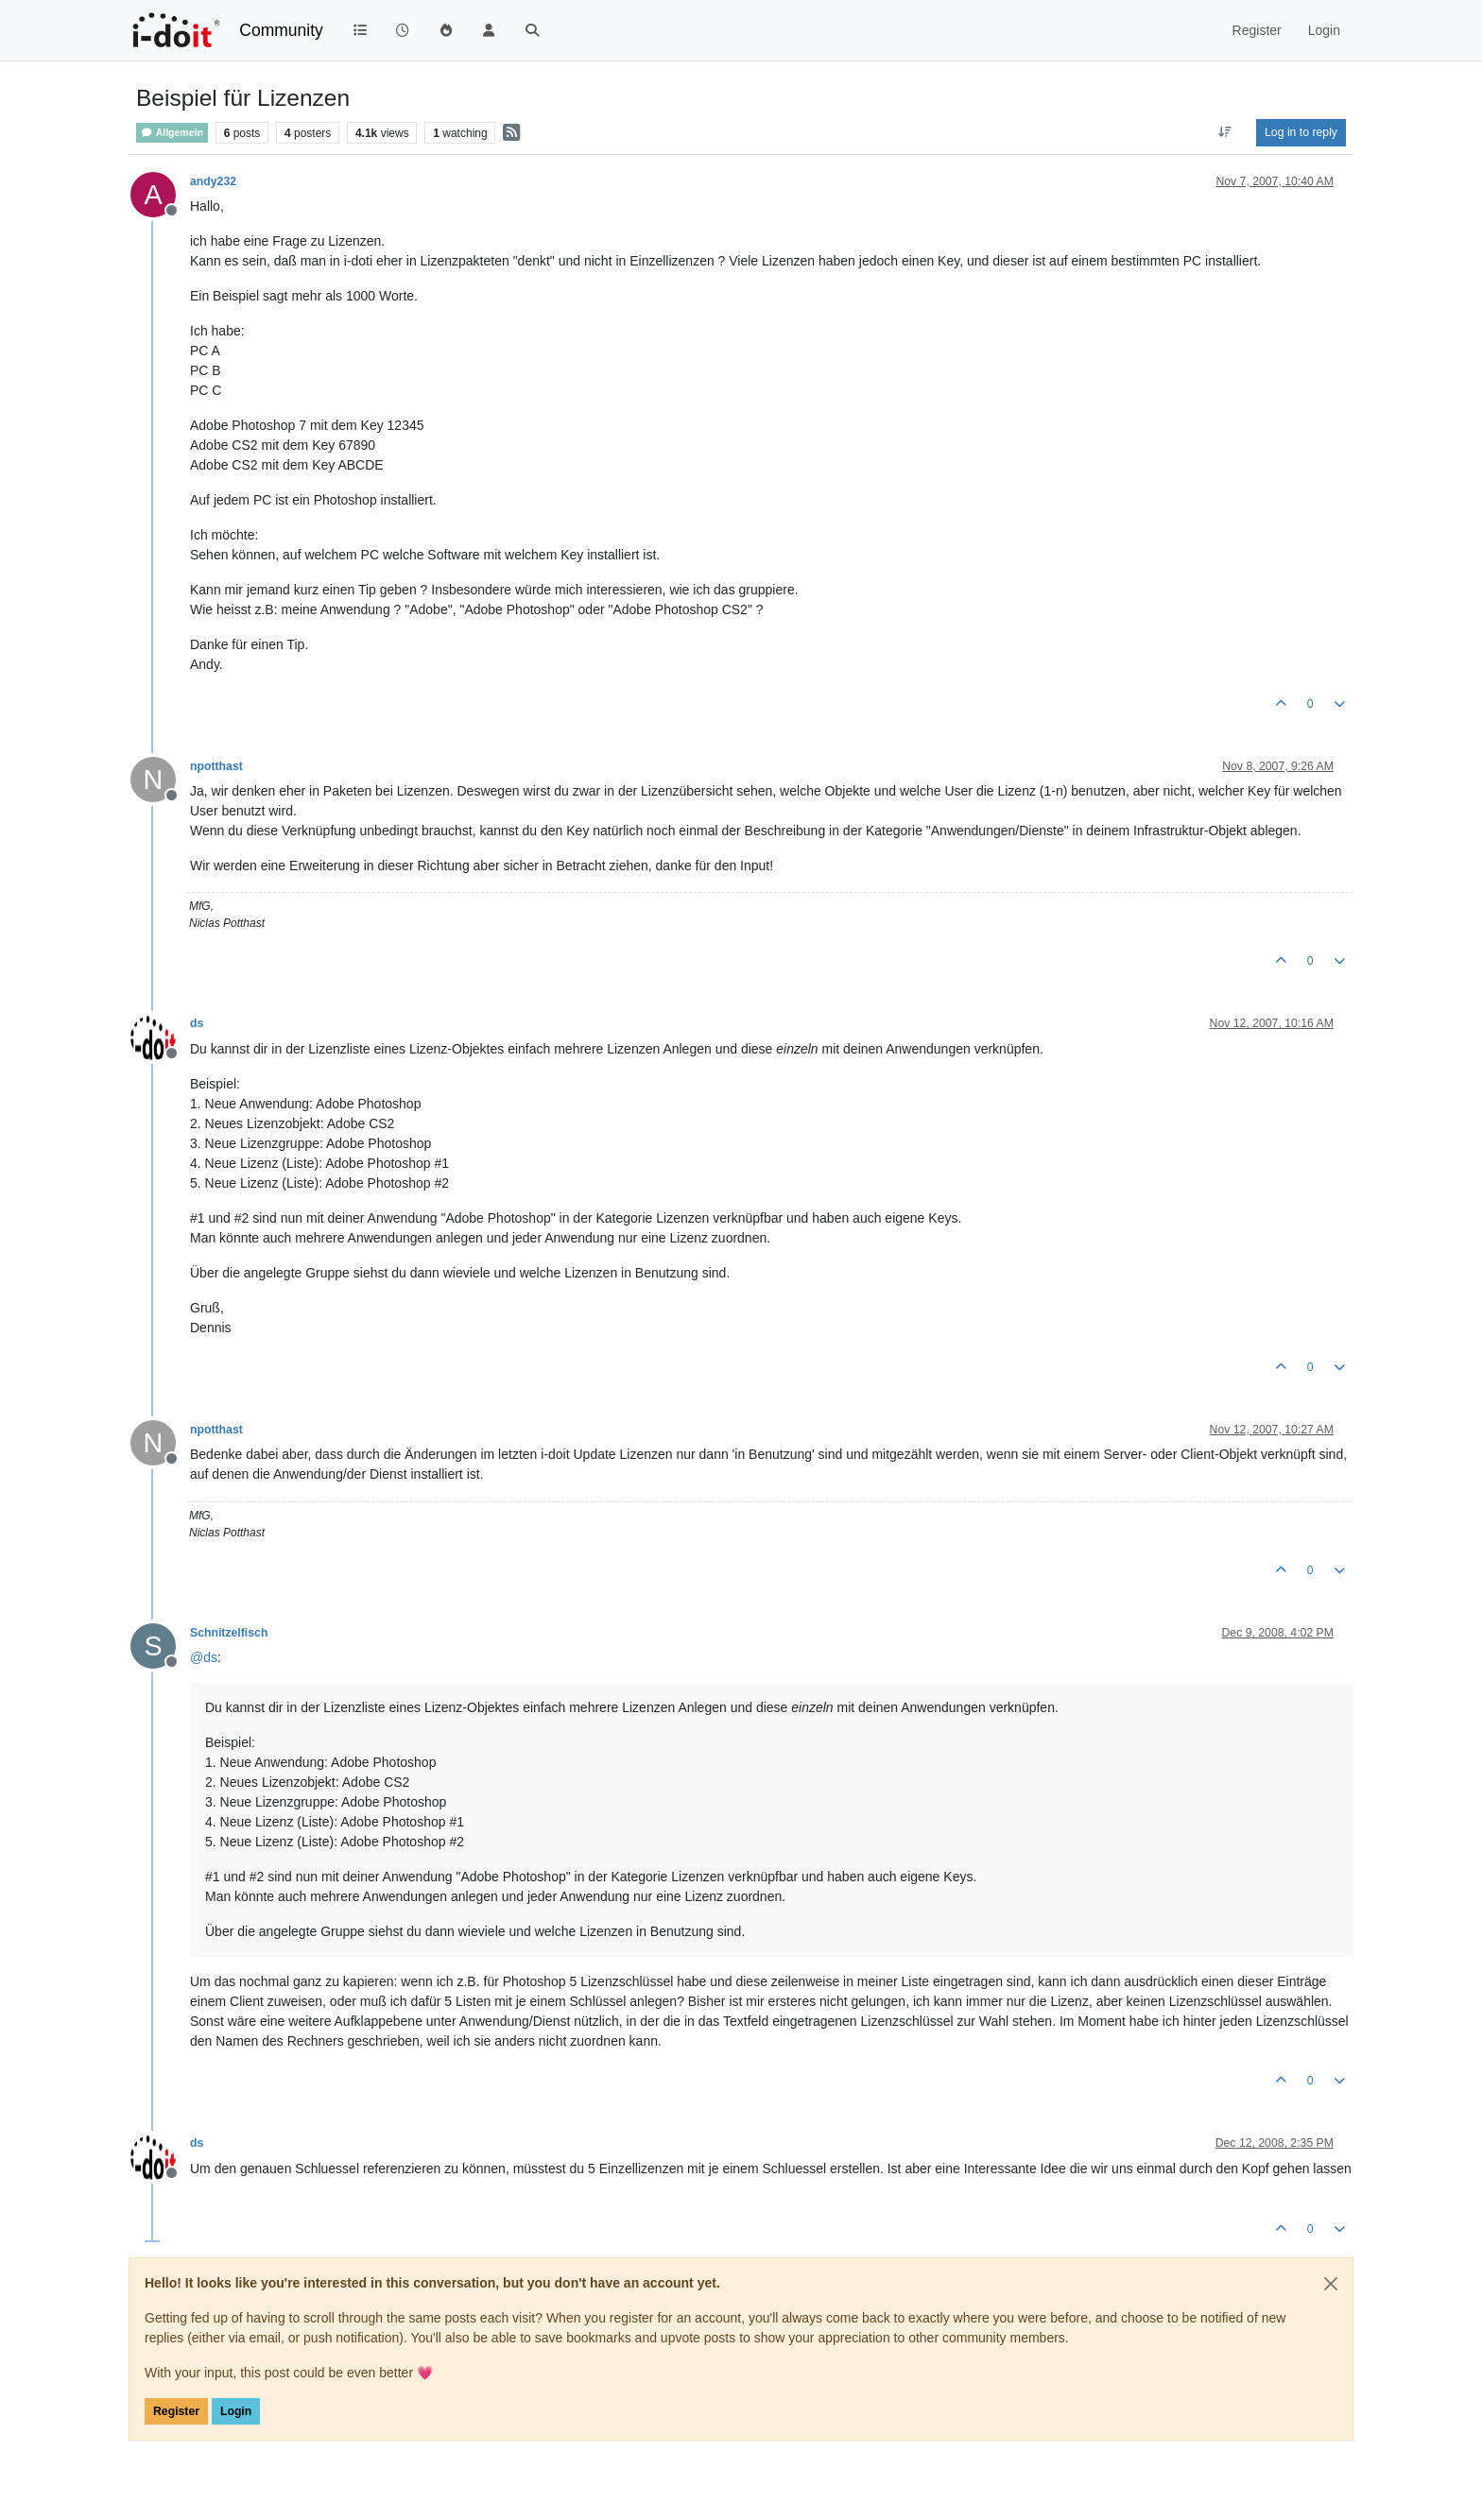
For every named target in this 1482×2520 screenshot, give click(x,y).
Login (235, 2411)
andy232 (213, 181)
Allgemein (172, 133)
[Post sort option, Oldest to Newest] (1225, 132)
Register (176, 2411)
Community (281, 30)
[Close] (1331, 2283)
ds (196, 1023)
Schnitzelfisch (228, 1632)
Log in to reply (1301, 132)
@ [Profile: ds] (203, 1657)
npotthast (216, 766)
